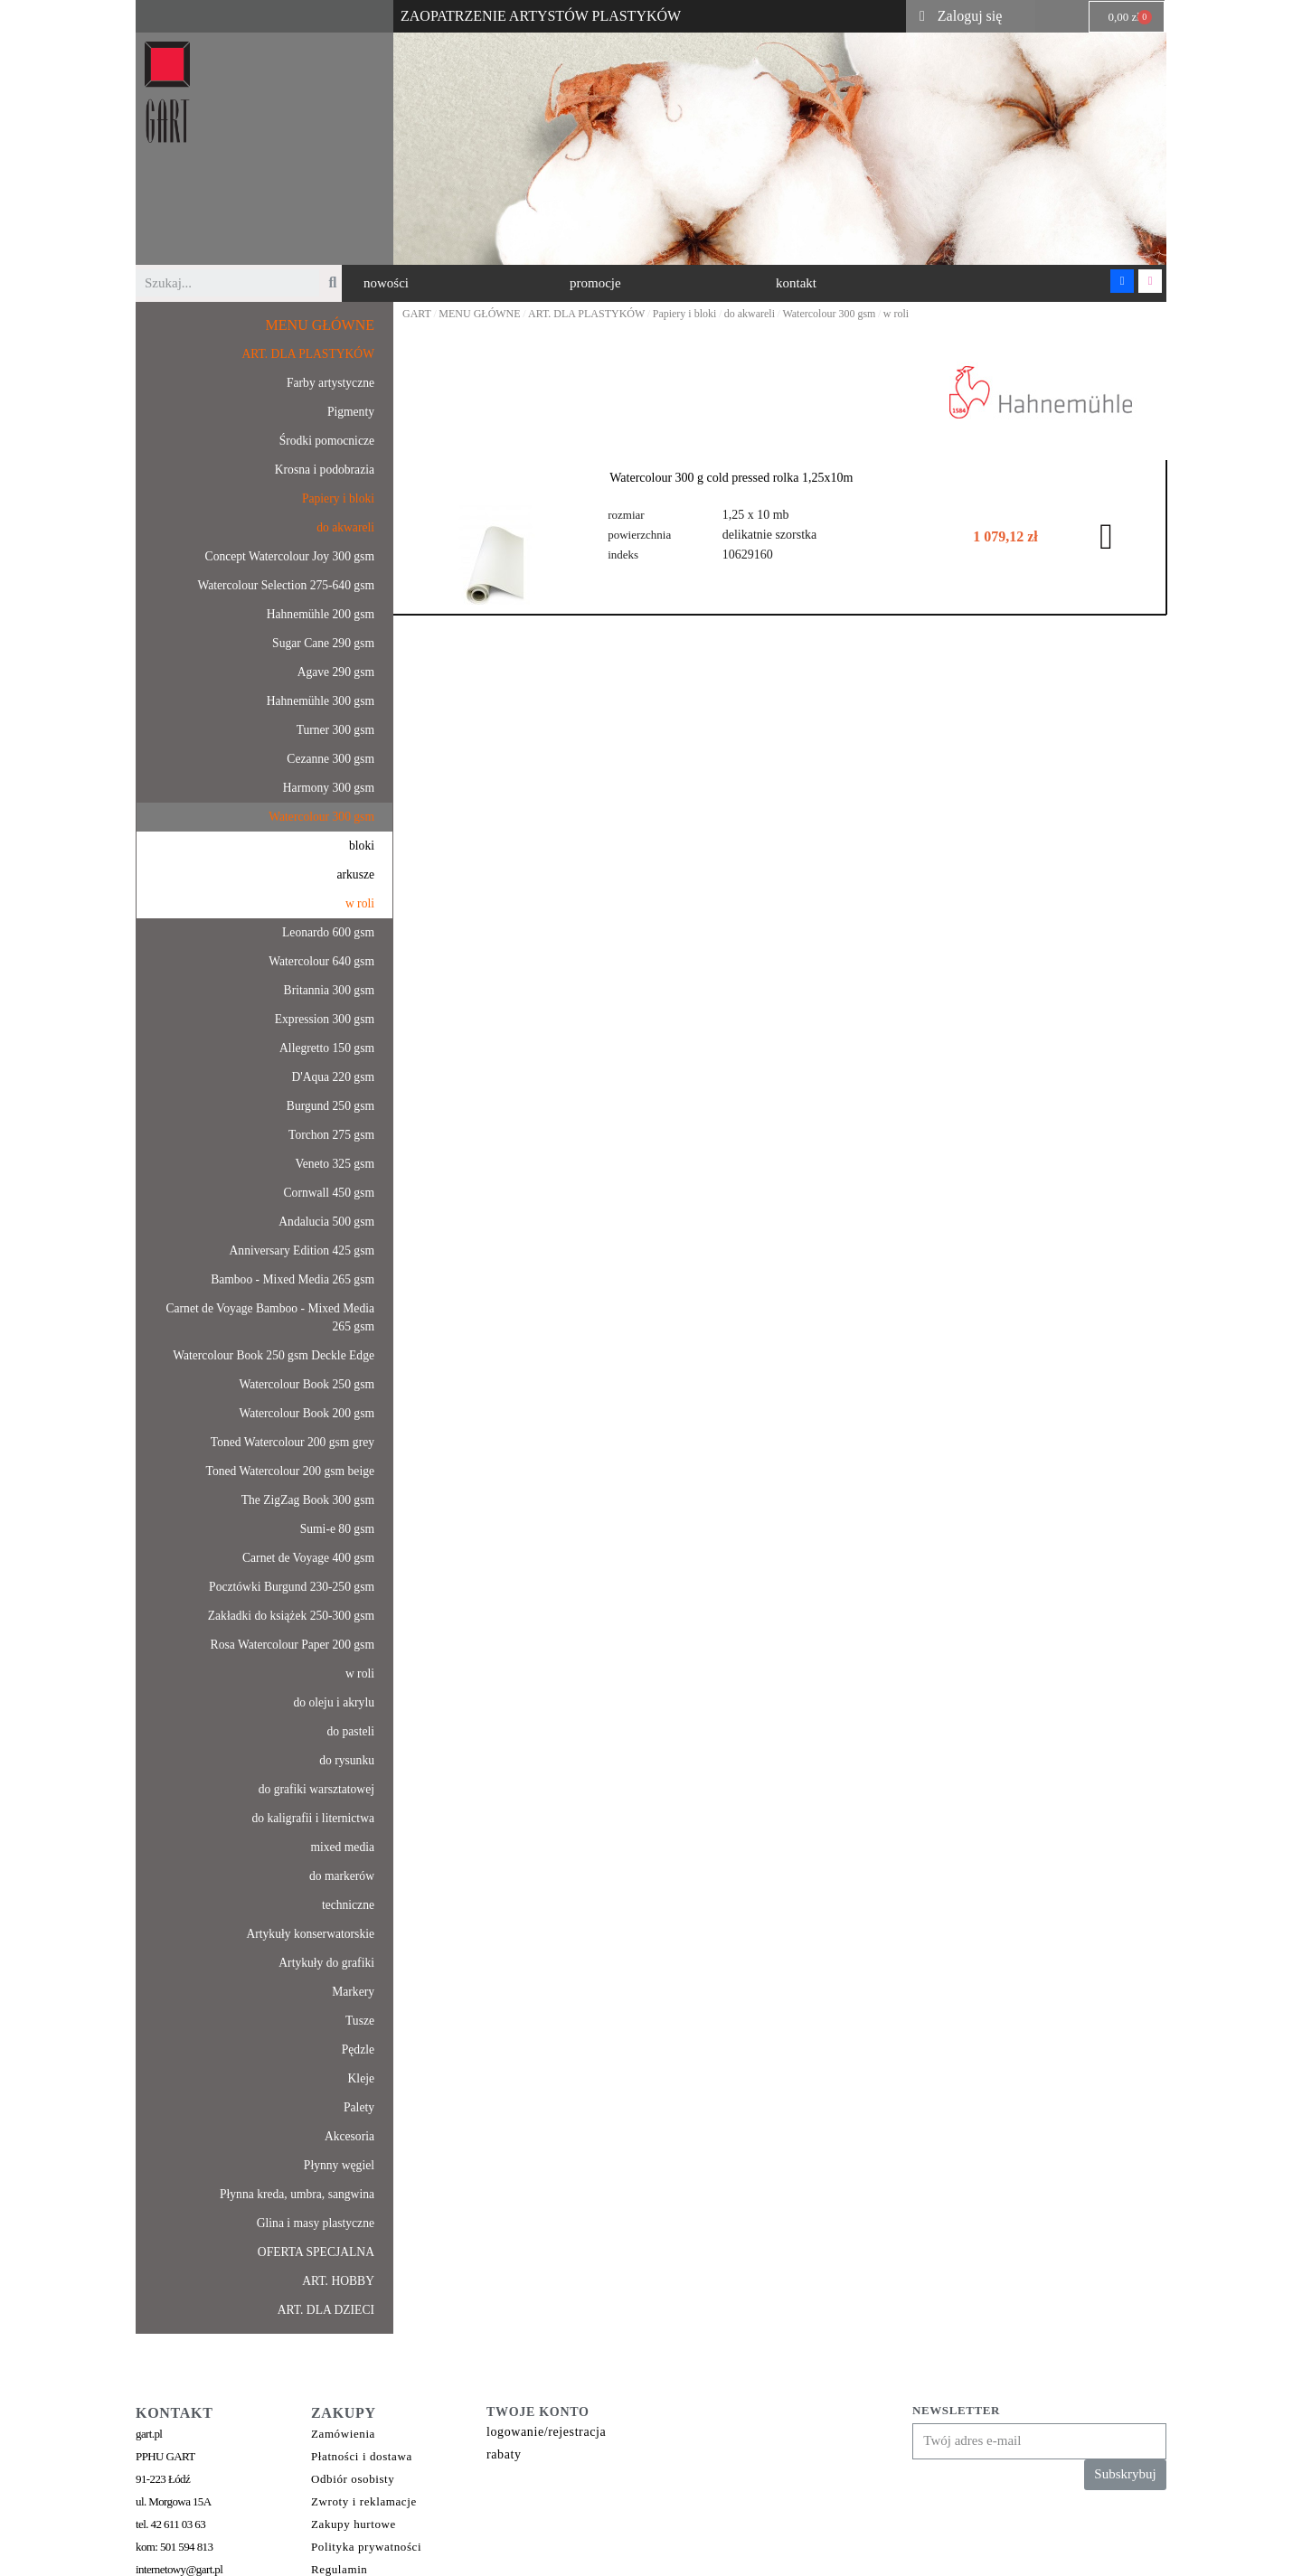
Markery (353, 1991)
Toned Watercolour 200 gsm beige (290, 1471)
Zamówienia (343, 2433)
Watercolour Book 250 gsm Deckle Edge (273, 1355)
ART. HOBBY (338, 2281)
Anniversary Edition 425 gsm (302, 1250)
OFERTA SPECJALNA (316, 2252)
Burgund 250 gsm (330, 1106)
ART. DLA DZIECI (326, 2310)
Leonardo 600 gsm (328, 932)
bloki (361, 845)
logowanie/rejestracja (546, 2432)
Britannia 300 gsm (329, 990)
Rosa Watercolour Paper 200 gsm (292, 1644)
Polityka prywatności (366, 2546)
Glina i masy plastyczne (315, 2223)
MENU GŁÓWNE (320, 325)
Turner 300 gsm (335, 730)
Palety (359, 2107)
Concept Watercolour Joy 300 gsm (289, 556)
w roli (359, 903)
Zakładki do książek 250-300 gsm (291, 1615)
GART (416, 313)
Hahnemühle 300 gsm (320, 701)
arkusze (355, 874)
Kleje (361, 2078)
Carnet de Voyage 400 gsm (308, 1558)
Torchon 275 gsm (331, 1135)
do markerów (341, 1876)
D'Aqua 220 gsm (332, 1077)
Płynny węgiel (339, 2165)
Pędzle (358, 2049)
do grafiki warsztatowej (316, 1789)
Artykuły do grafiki (326, 1963)
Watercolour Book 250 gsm (306, 1384)
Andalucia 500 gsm (326, 1221)
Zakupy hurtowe (353, 2524)
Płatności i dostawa (361, 2456)
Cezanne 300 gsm (330, 759)
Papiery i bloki (338, 498)
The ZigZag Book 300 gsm (307, 1500)
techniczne (348, 1905)
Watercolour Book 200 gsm (306, 1413)
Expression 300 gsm (324, 1019)
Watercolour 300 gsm (321, 816)
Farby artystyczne (330, 383)
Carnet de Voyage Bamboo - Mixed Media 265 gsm (269, 1317)
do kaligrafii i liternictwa (312, 1818)
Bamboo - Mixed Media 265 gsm (292, 1279)
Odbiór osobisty (352, 2479)
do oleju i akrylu (334, 1702)
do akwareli (345, 527)
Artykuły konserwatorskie (310, 1934)
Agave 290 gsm (335, 672)
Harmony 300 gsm (328, 787)
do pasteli (350, 1731)
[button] (386, 283)
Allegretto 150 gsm (326, 1048)
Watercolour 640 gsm (321, 961)
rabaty (504, 2454)
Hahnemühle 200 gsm (320, 614)
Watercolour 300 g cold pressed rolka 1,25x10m (731, 477)
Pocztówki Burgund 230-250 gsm (291, 1587)
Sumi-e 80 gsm (337, 1529)
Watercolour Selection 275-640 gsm (285, 585)
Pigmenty (350, 411)
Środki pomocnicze (326, 440)
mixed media (342, 1847)
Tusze (359, 2020)
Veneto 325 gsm (334, 1163)
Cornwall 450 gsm (329, 1192)
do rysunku (346, 1760)
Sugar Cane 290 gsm (323, 643)
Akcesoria (349, 2136)
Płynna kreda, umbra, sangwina (297, 2194)
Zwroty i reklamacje (364, 2501)
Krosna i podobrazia (324, 469)
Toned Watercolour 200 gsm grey (292, 1442)
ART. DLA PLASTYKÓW (307, 354)
